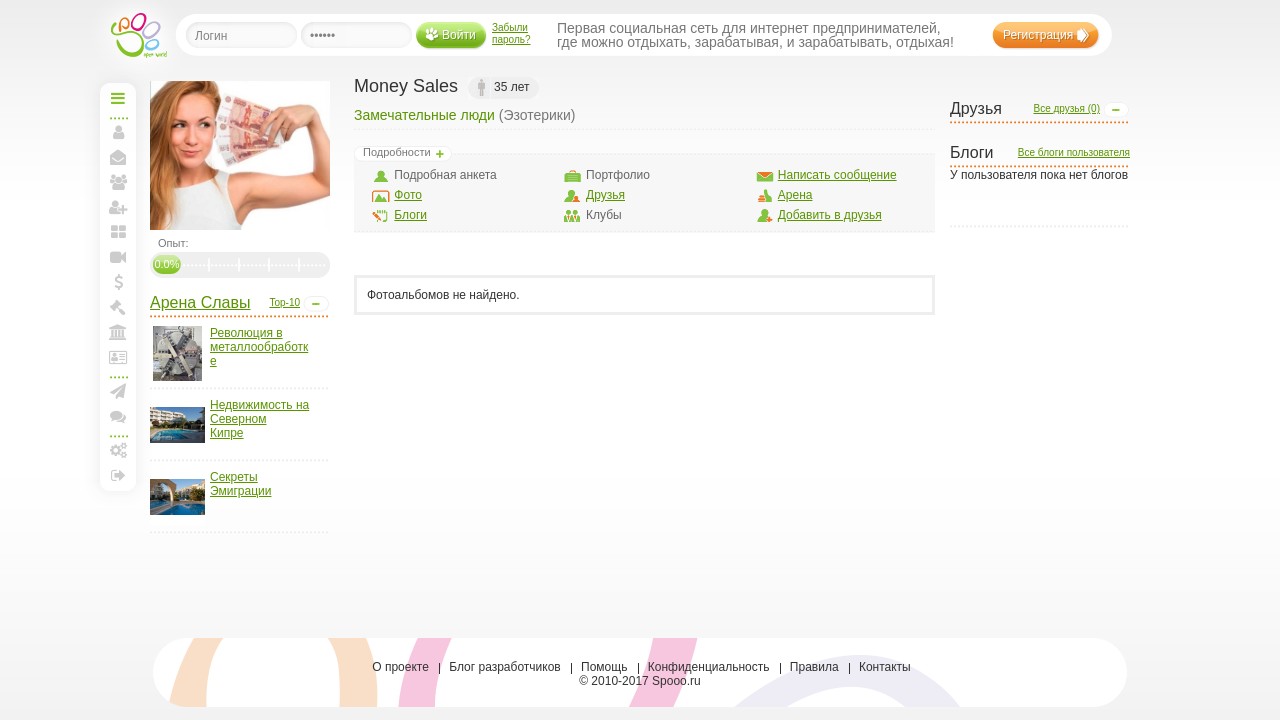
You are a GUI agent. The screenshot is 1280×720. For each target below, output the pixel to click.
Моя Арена (118, 332)
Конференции (118, 416)
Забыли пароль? (511, 33)
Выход (118, 475)
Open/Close (316, 304)
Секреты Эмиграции (240, 484)
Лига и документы (118, 357)
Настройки (118, 450)
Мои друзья (118, 182)
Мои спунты (118, 282)
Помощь (604, 667)
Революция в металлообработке (259, 347)
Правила (814, 667)
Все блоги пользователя (1074, 152)
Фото (408, 195)
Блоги (410, 215)
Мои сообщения (118, 157)
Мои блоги (118, 232)
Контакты (885, 667)
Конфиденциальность (709, 667)
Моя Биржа (118, 307)
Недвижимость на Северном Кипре (259, 419)
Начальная (118, 98)
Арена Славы (200, 302)
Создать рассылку (118, 391)
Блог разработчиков (505, 667)
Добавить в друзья (830, 215)
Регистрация (1038, 35)
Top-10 (284, 302)
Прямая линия (118, 257)
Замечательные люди (424, 115)
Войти (459, 35)
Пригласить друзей (118, 207)
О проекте (400, 667)
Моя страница (118, 132)
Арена (795, 195)
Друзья (605, 195)
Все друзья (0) (1066, 108)
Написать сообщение (837, 175)
